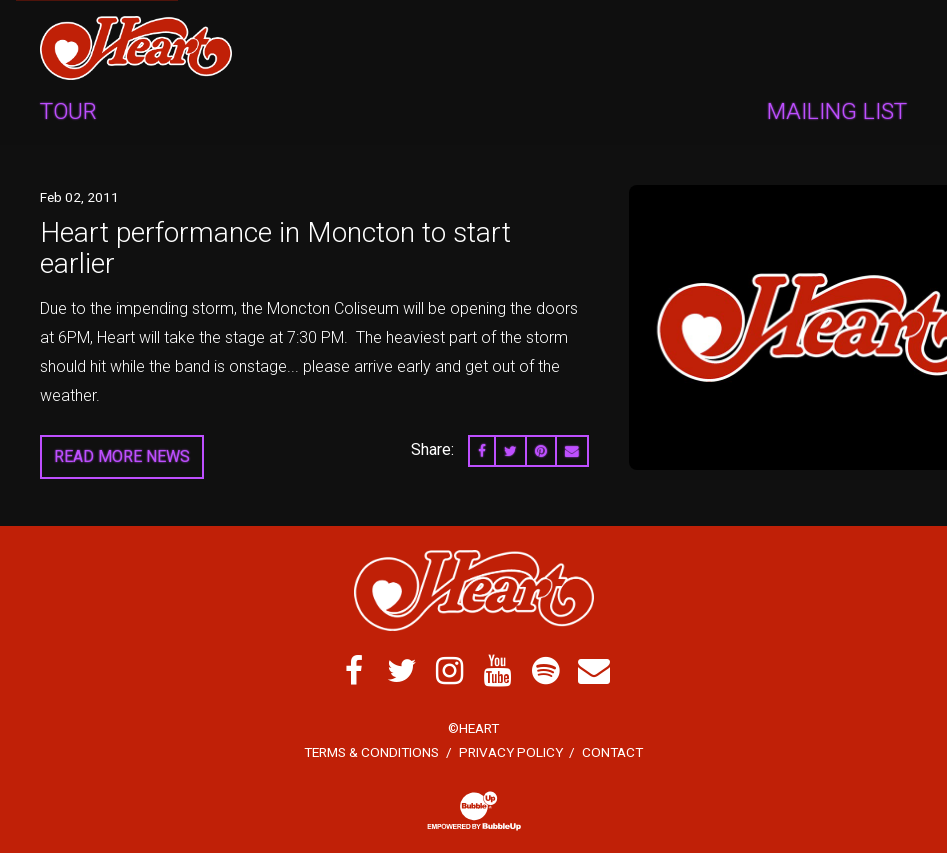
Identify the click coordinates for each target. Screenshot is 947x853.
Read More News (122, 456)
